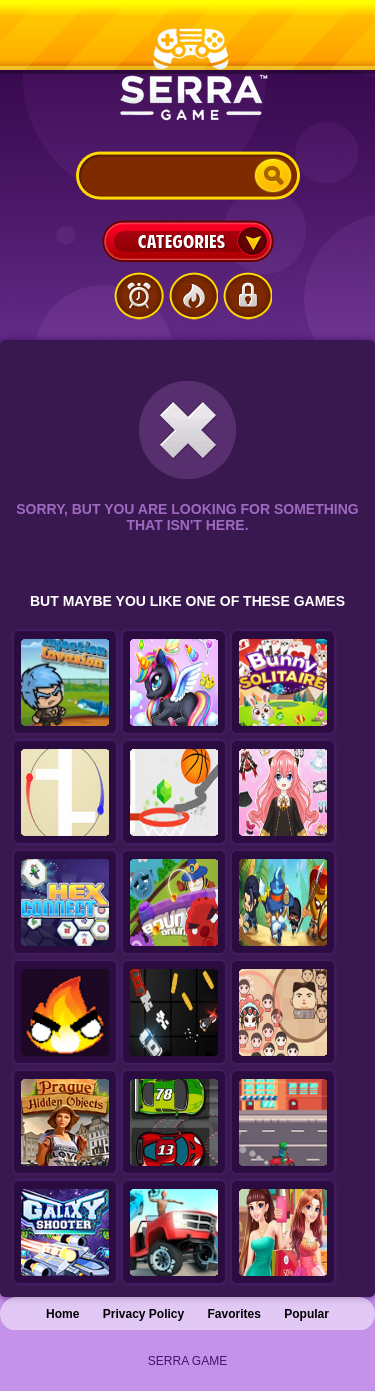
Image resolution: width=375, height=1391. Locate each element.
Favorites (234, 1314)
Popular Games (193, 296)
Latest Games (139, 296)
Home (62, 1314)
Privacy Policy (143, 1314)
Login (247, 296)
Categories (188, 241)
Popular (306, 1314)
